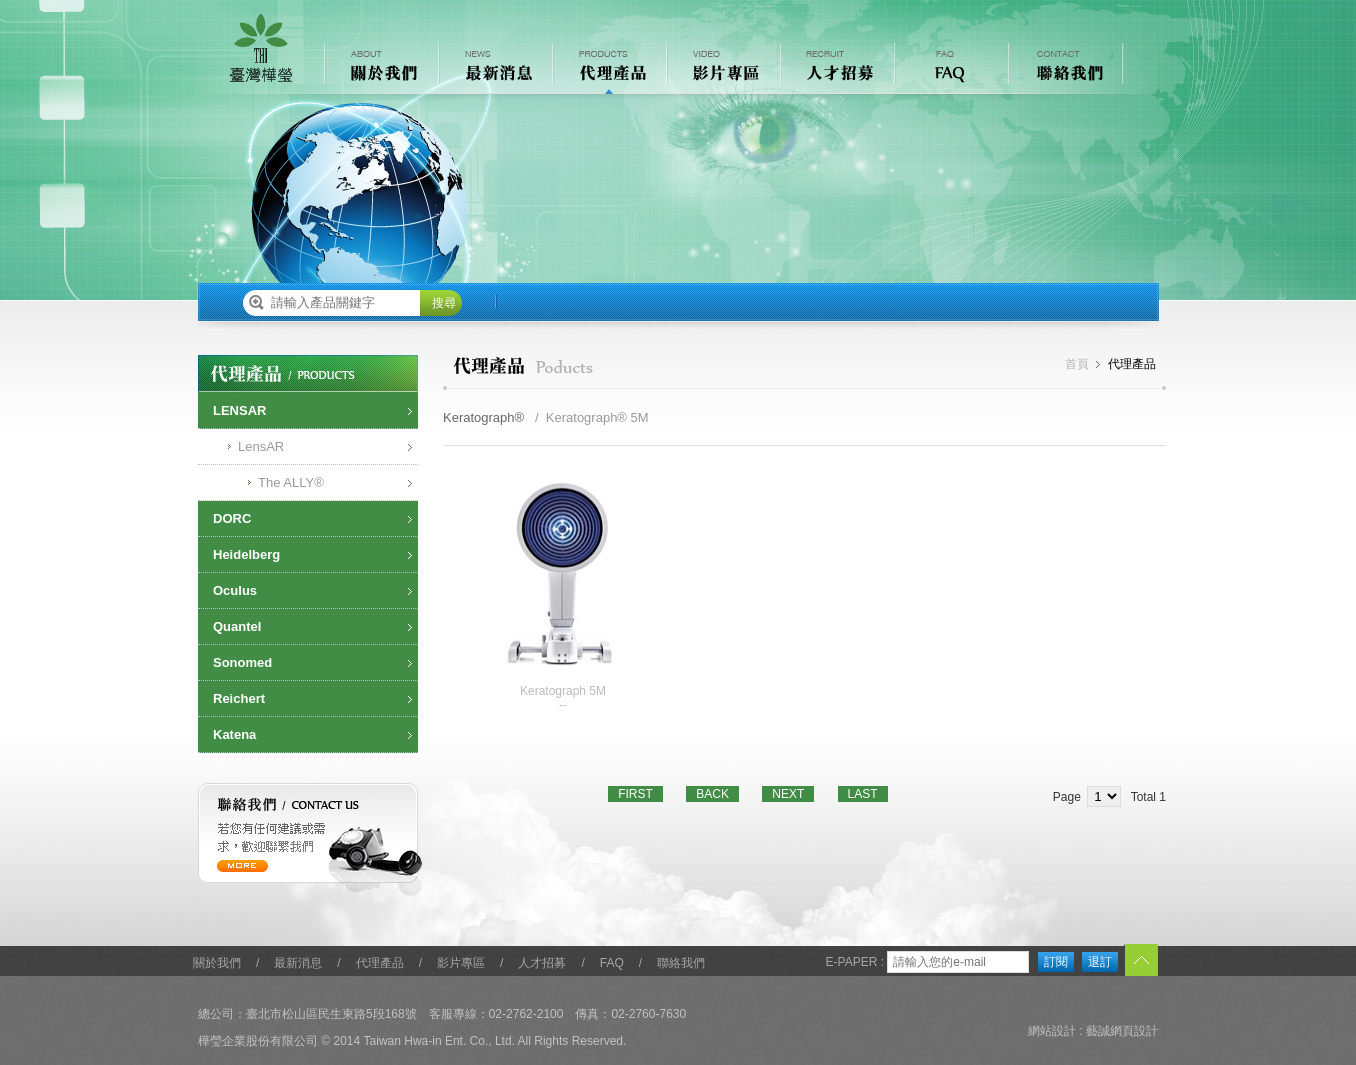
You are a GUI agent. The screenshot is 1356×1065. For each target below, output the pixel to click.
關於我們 (217, 963)
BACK (712, 794)
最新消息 (298, 963)
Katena (234, 734)
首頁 (1077, 364)
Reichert (239, 698)
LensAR (261, 446)
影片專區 (461, 963)
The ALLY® (291, 482)
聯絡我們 (681, 963)
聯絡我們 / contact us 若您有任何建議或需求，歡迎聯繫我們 (310, 839)
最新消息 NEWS (494, 68)
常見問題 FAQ (950, 68)
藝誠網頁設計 (1122, 1031)
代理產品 (380, 963)
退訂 (1100, 962)
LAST (863, 794)
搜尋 (444, 303)
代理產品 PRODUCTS (608, 68)
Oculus (235, 590)
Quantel (237, 626)
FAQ (612, 963)
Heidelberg (246, 554)
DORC (232, 518)
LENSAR (239, 410)
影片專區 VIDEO (722, 68)
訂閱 (1056, 962)
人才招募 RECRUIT (836, 68)
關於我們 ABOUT (380, 68)
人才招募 (542, 963)
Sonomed (242, 662)
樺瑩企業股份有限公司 (261, 48)
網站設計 (1052, 1031)
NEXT (788, 794)
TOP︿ (1140, 961)
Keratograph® (483, 417)
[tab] (308, 411)
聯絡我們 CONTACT (1064, 68)
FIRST (635, 794)
